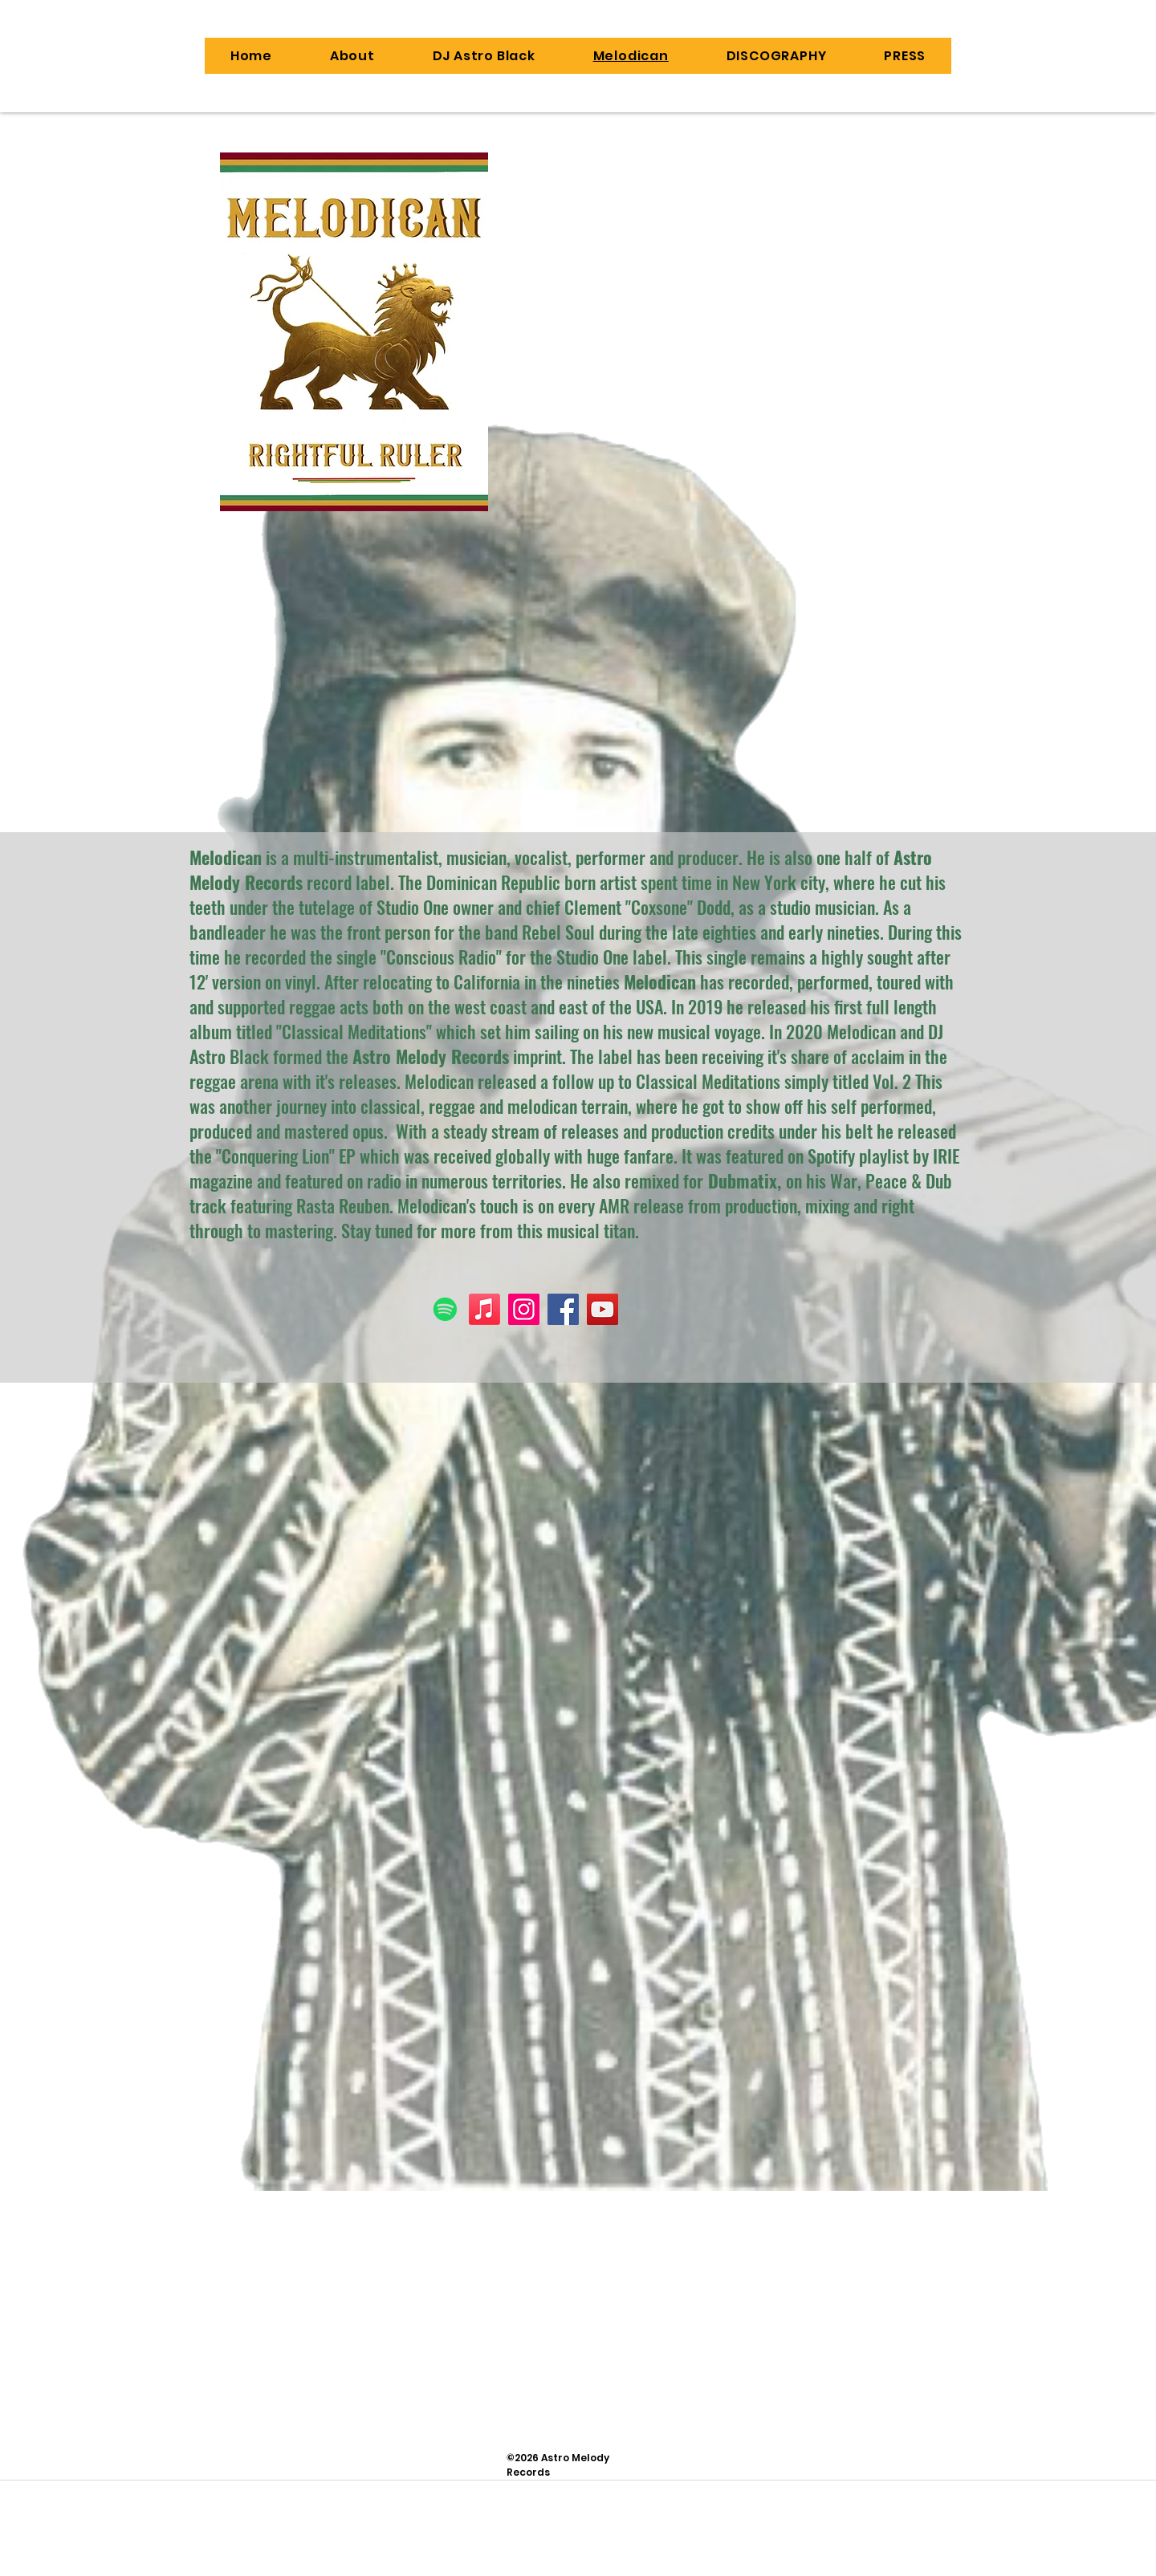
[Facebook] (563, 1309)
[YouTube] (602, 1309)
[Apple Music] (484, 1309)
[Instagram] (523, 1309)
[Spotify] (445, 1309)
